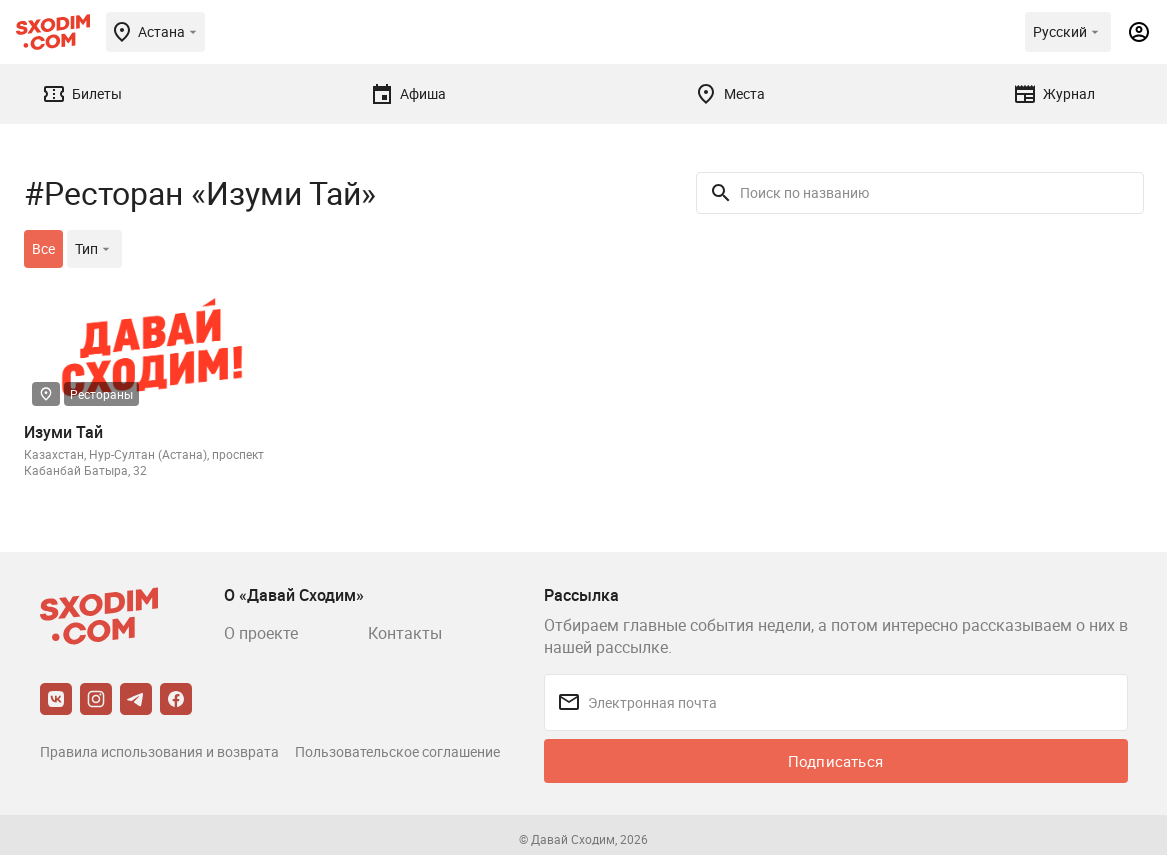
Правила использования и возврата (159, 751)
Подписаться (835, 761)
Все (43, 248)
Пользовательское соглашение (397, 751)
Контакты (405, 633)
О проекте (261, 633)
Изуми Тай (63, 432)
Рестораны (101, 394)
